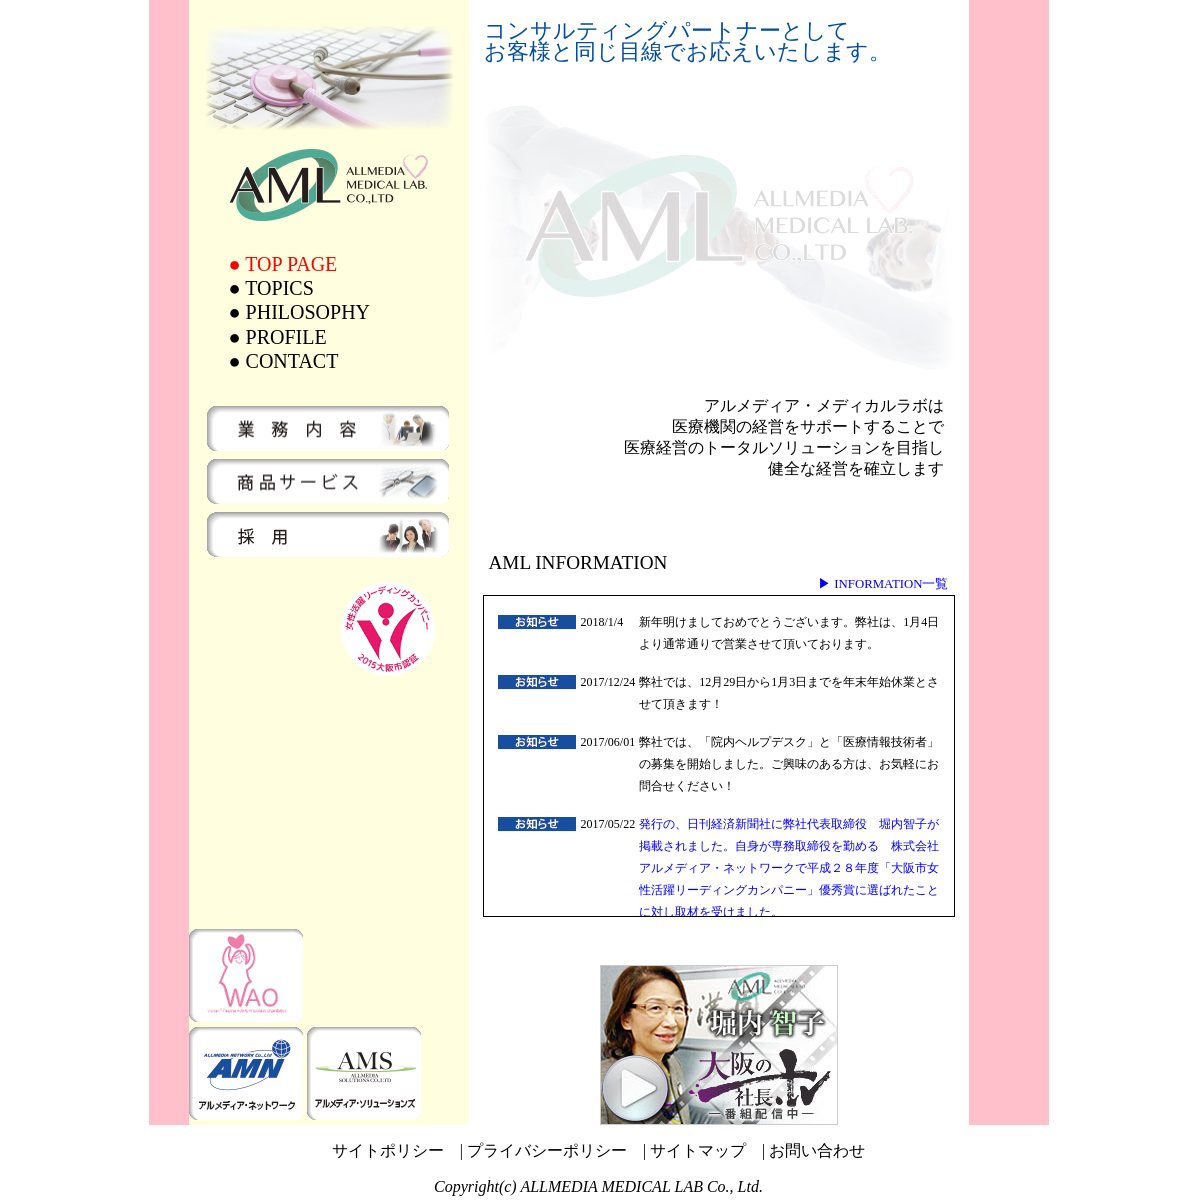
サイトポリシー (388, 1150)
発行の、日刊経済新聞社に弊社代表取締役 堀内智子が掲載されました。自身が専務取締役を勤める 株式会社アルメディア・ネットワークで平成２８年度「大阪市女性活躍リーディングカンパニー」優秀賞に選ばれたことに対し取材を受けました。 (789, 868)
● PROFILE (278, 337)
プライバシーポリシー (547, 1150)
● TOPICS (271, 288)
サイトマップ (698, 1150)
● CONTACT (284, 361)
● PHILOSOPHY (300, 312)
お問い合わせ (817, 1150)
